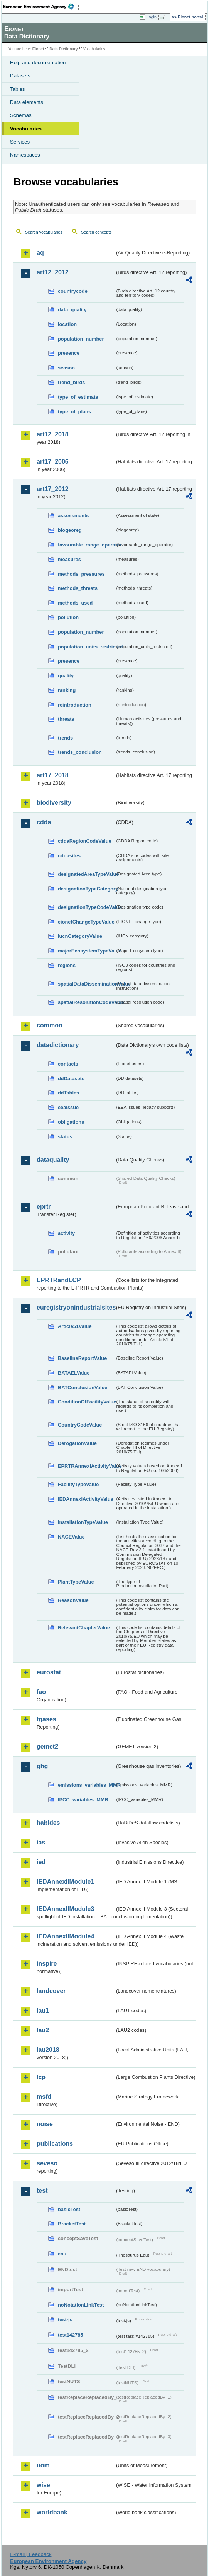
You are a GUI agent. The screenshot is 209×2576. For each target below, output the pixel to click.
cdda (44, 822)
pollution (68, 617)
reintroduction (74, 705)
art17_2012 (53, 489)
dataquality (53, 1159)
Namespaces (25, 155)
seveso (47, 2163)
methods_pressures (81, 574)
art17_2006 (53, 461)
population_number (81, 339)
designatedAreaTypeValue (86, 874)
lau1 (43, 2010)
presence (68, 353)
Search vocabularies (43, 232)
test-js (65, 2319)
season (66, 368)
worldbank (52, 2512)
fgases (46, 1719)
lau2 (43, 2030)
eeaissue (68, 1107)
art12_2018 (53, 434)
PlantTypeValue (76, 1582)
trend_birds (71, 382)
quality (66, 675)
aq (40, 252)
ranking (67, 690)
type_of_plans (74, 411)
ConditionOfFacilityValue (86, 1402)
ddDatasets (71, 1078)
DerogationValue (77, 1443)
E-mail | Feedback (30, 2554)
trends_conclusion (80, 752)
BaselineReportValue (82, 1358)
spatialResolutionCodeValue (86, 1002)
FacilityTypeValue (78, 1484)
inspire (47, 1963)
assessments (73, 515)
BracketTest (72, 2224)
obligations (71, 1122)
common (49, 1025)
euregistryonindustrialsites (76, 1307)
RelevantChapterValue (84, 1627)
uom (43, 2465)
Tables (17, 89)
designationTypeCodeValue (86, 907)
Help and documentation (38, 62)
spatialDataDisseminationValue (86, 984)
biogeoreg (70, 530)
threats (66, 719)
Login (152, 17)
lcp (41, 2077)
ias (41, 1842)
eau (62, 2254)
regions (67, 965)
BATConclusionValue (82, 1387)
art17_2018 (53, 775)
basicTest (69, 2209)
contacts (68, 1064)
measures (69, 559)
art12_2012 (53, 272)
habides (48, 1822)
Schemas (21, 115)
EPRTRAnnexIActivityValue (86, 1466)
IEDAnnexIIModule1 (65, 1881)
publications (55, 2143)
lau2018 (48, 2049)
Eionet (38, 49)
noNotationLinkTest (81, 2305)
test (42, 2190)
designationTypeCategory (86, 889)
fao (41, 1692)
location (67, 324)
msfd (44, 2096)
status (65, 1136)
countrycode (73, 291)
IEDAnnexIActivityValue (85, 1499)
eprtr (44, 1206)
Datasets (20, 76)
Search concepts (96, 232)
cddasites (69, 856)
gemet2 (47, 1746)
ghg (42, 1766)
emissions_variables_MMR (86, 1785)
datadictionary (58, 1045)
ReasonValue (73, 1600)
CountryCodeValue (80, 1425)
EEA (41, 6)
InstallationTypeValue (83, 1522)
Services (20, 142)
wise (43, 2485)
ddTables (68, 1093)
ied (41, 1862)
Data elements (26, 102)
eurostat (49, 1672)
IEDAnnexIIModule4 (65, 1936)
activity (66, 1233)
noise (45, 2124)
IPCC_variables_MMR (83, 1800)
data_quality (72, 309)
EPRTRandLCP (59, 1280)
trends (65, 738)
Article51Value (75, 1326)
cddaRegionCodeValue (84, 841)
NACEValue (71, 1537)
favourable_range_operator (86, 545)
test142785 (70, 2335)
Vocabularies (26, 129)
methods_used (75, 603)
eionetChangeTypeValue (86, 922)
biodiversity (54, 802)
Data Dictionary (63, 49)
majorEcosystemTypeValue (86, 951)
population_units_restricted (86, 647)
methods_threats (78, 588)
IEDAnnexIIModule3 (65, 1909)
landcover (51, 1991)
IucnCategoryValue (80, 936)
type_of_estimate (78, 397)
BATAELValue (73, 1373)
